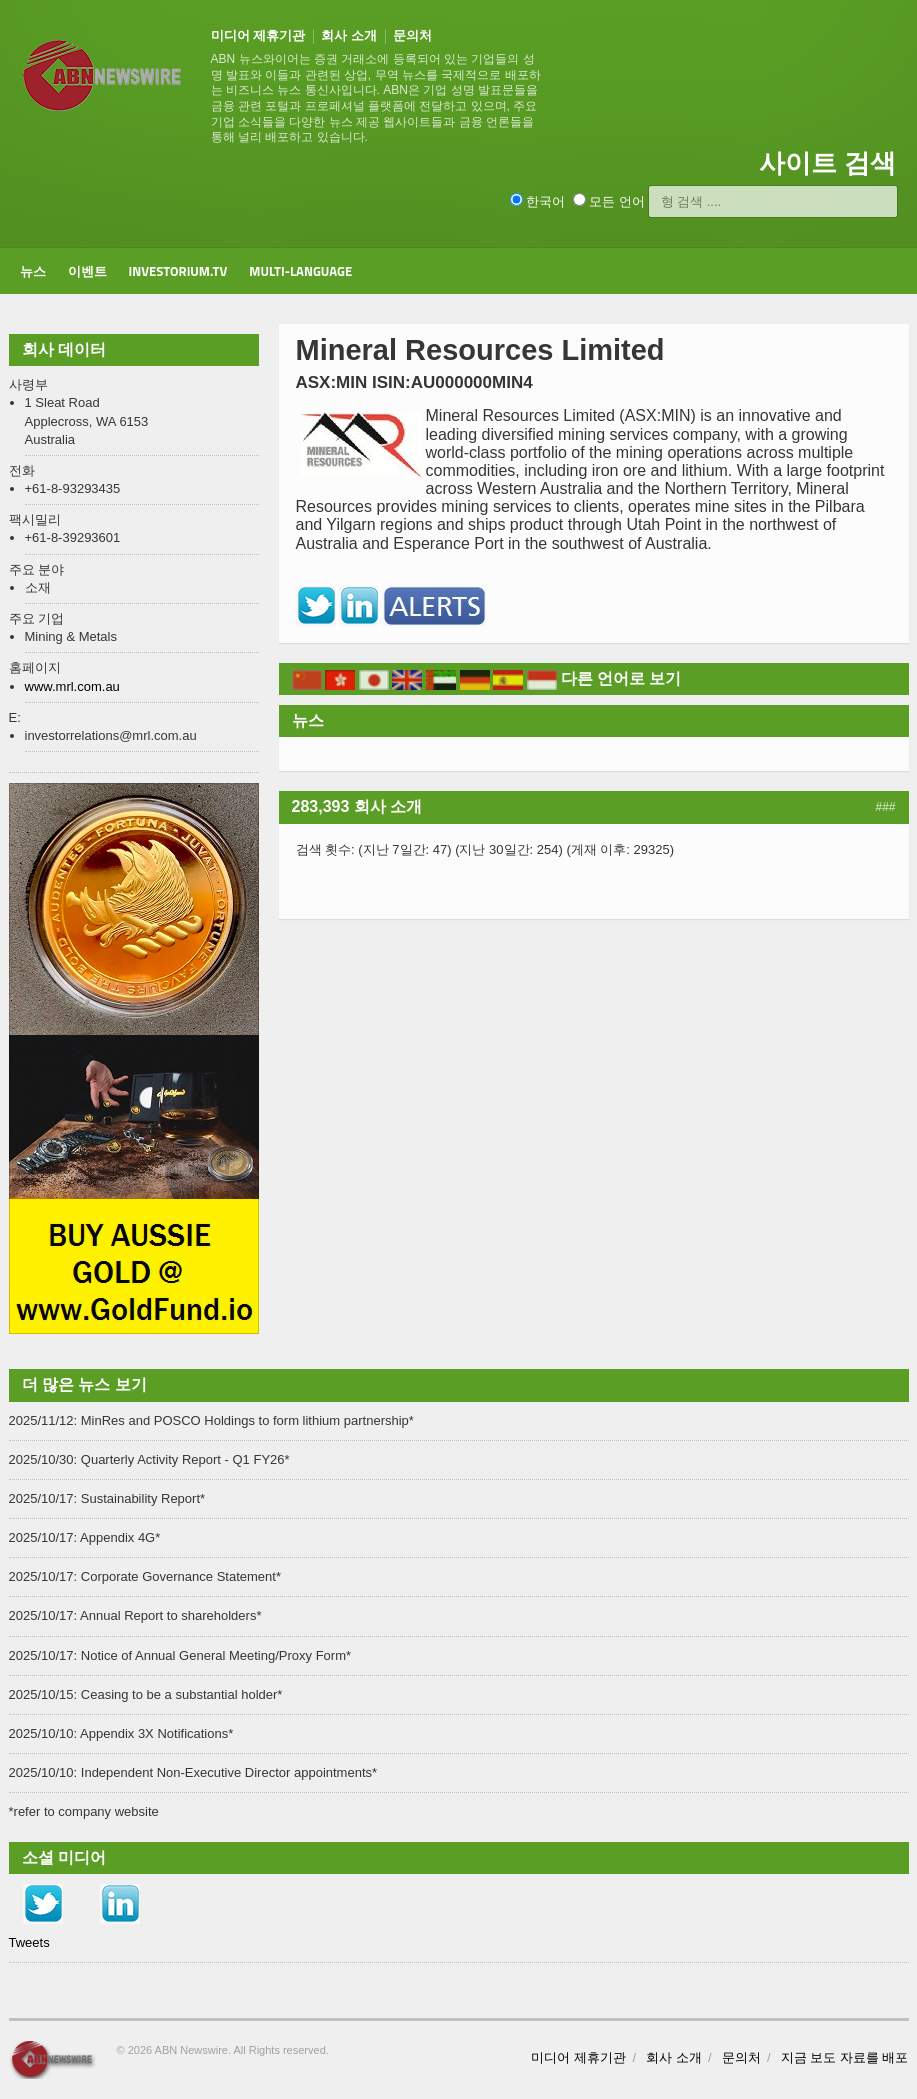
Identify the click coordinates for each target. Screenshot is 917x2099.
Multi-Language (300, 271)
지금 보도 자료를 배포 (845, 2057)
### (885, 807)
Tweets (29, 1942)
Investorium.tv (178, 271)
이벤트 (87, 271)
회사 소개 (349, 35)
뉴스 (33, 271)
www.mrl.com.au (72, 686)
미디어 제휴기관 (258, 35)
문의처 (412, 35)
